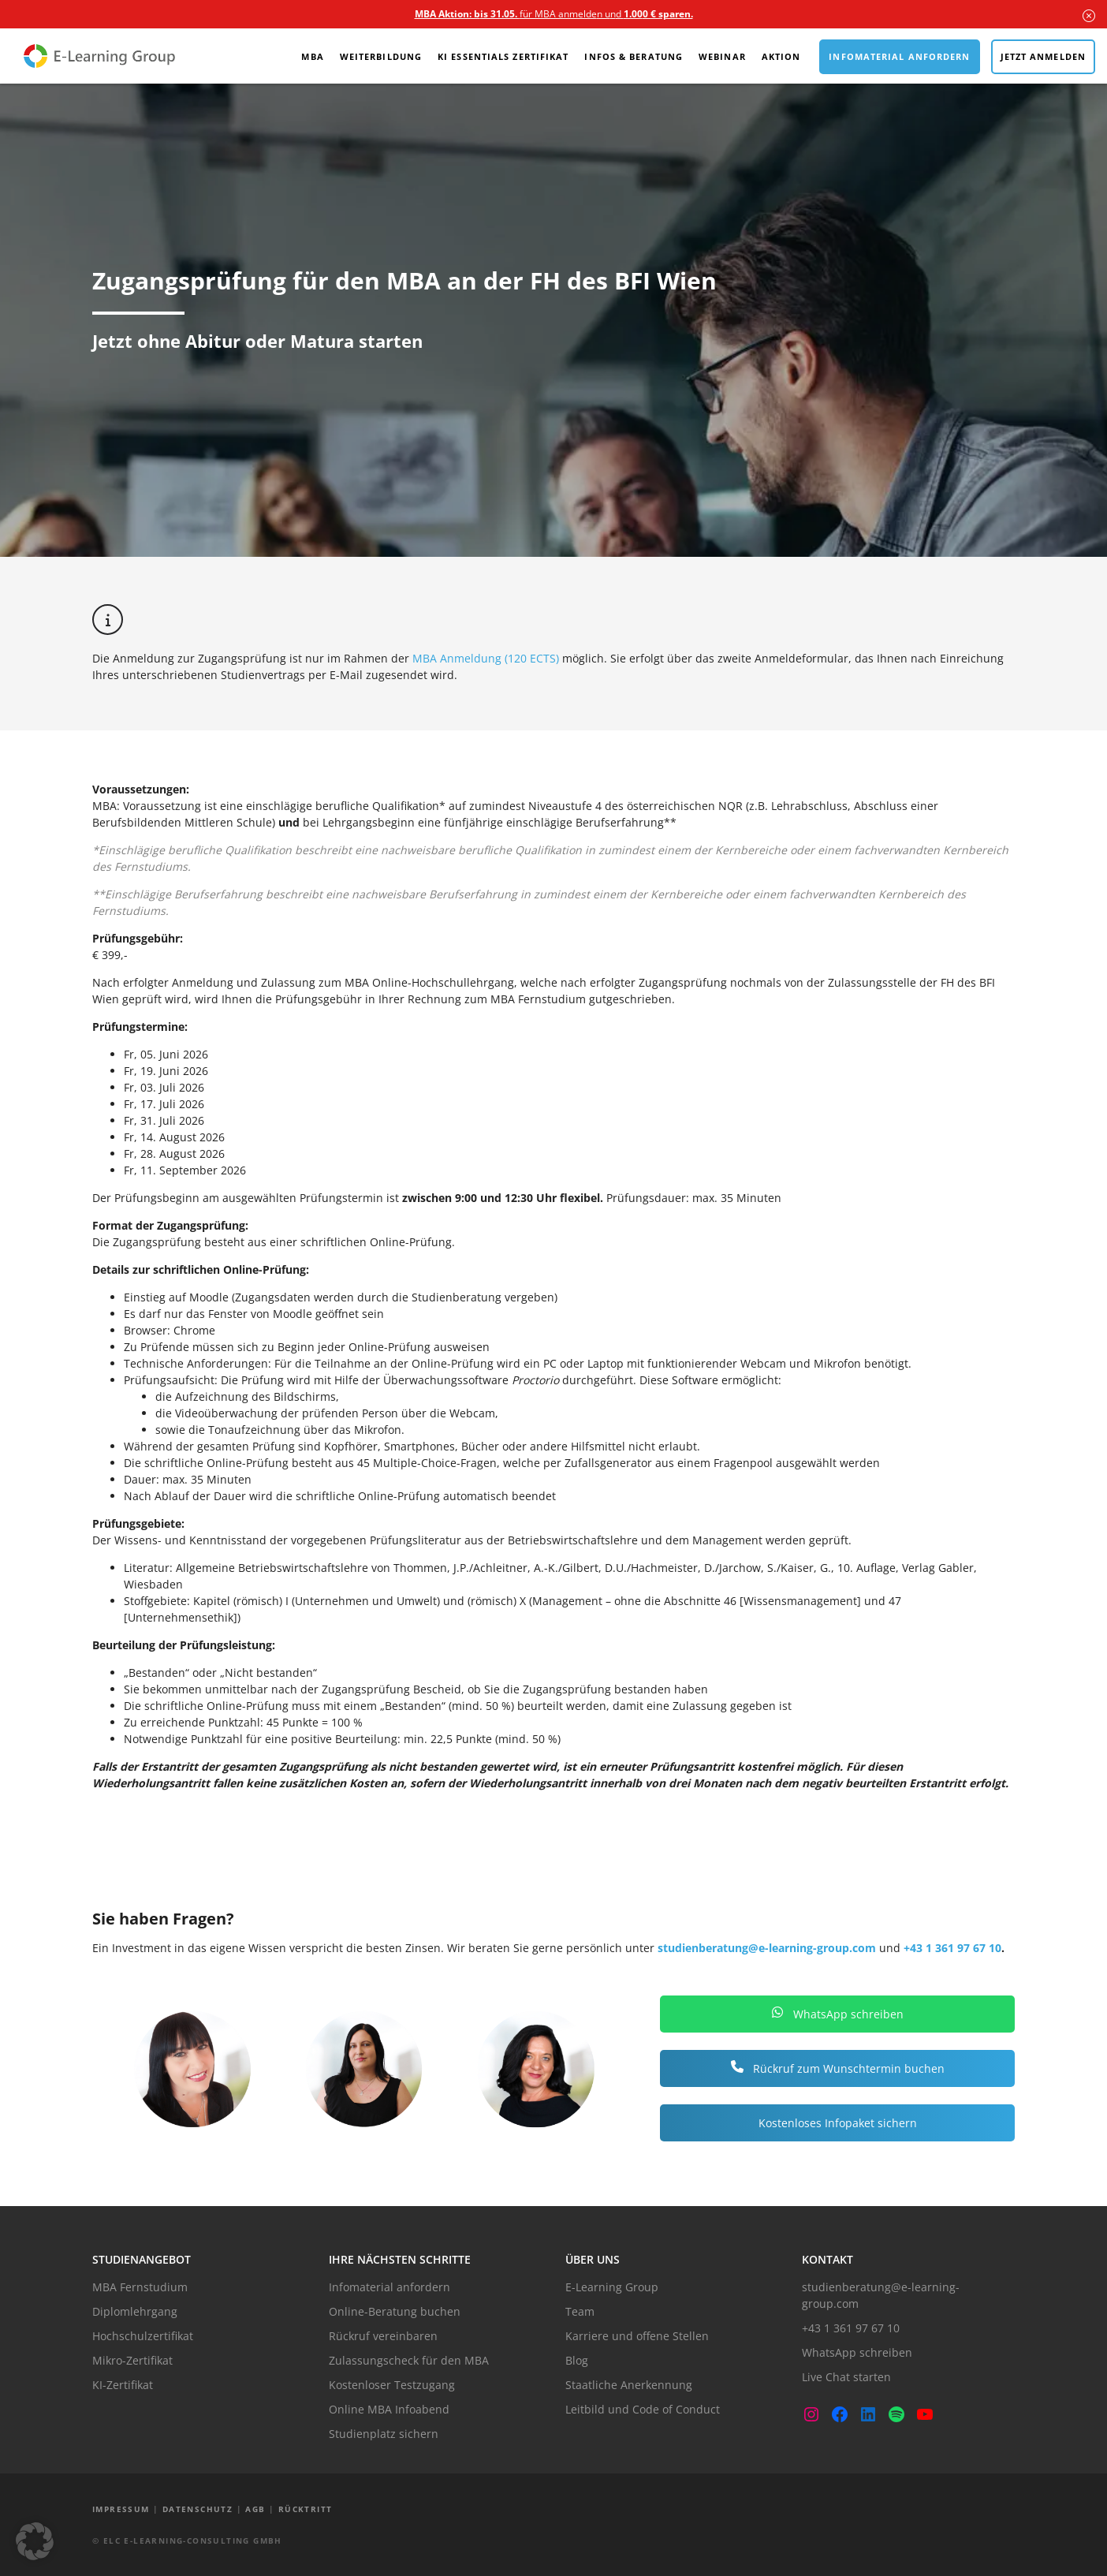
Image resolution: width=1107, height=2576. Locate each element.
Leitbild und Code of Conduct (642, 2409)
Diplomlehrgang (134, 2311)
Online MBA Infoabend (389, 2409)
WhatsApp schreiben (837, 2014)
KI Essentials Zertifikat (503, 56)
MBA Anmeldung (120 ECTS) (484, 658)
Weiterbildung (381, 56)
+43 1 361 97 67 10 (952, 1947)
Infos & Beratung (633, 56)
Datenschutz (197, 2508)
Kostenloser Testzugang (392, 2384)
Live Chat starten (846, 2376)
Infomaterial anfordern (899, 56)
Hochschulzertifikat (142, 2335)
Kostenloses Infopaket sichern (837, 2122)
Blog (576, 2360)
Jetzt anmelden (1043, 56)
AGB (255, 2508)
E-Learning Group (611, 2286)
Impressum (121, 2508)
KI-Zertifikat (122, 2384)
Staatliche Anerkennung (628, 2384)
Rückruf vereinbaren (383, 2335)
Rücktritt (305, 2508)
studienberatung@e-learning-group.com (767, 1947)
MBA (312, 56)
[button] (34, 2541)
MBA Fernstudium (140, 2286)
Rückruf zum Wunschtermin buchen (838, 2068)
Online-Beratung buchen (394, 2311)
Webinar (722, 56)
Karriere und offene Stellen (637, 2335)
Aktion (781, 56)
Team (579, 2311)
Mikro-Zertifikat (132, 2360)
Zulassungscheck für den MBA (409, 2360)
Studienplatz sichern (383, 2433)
